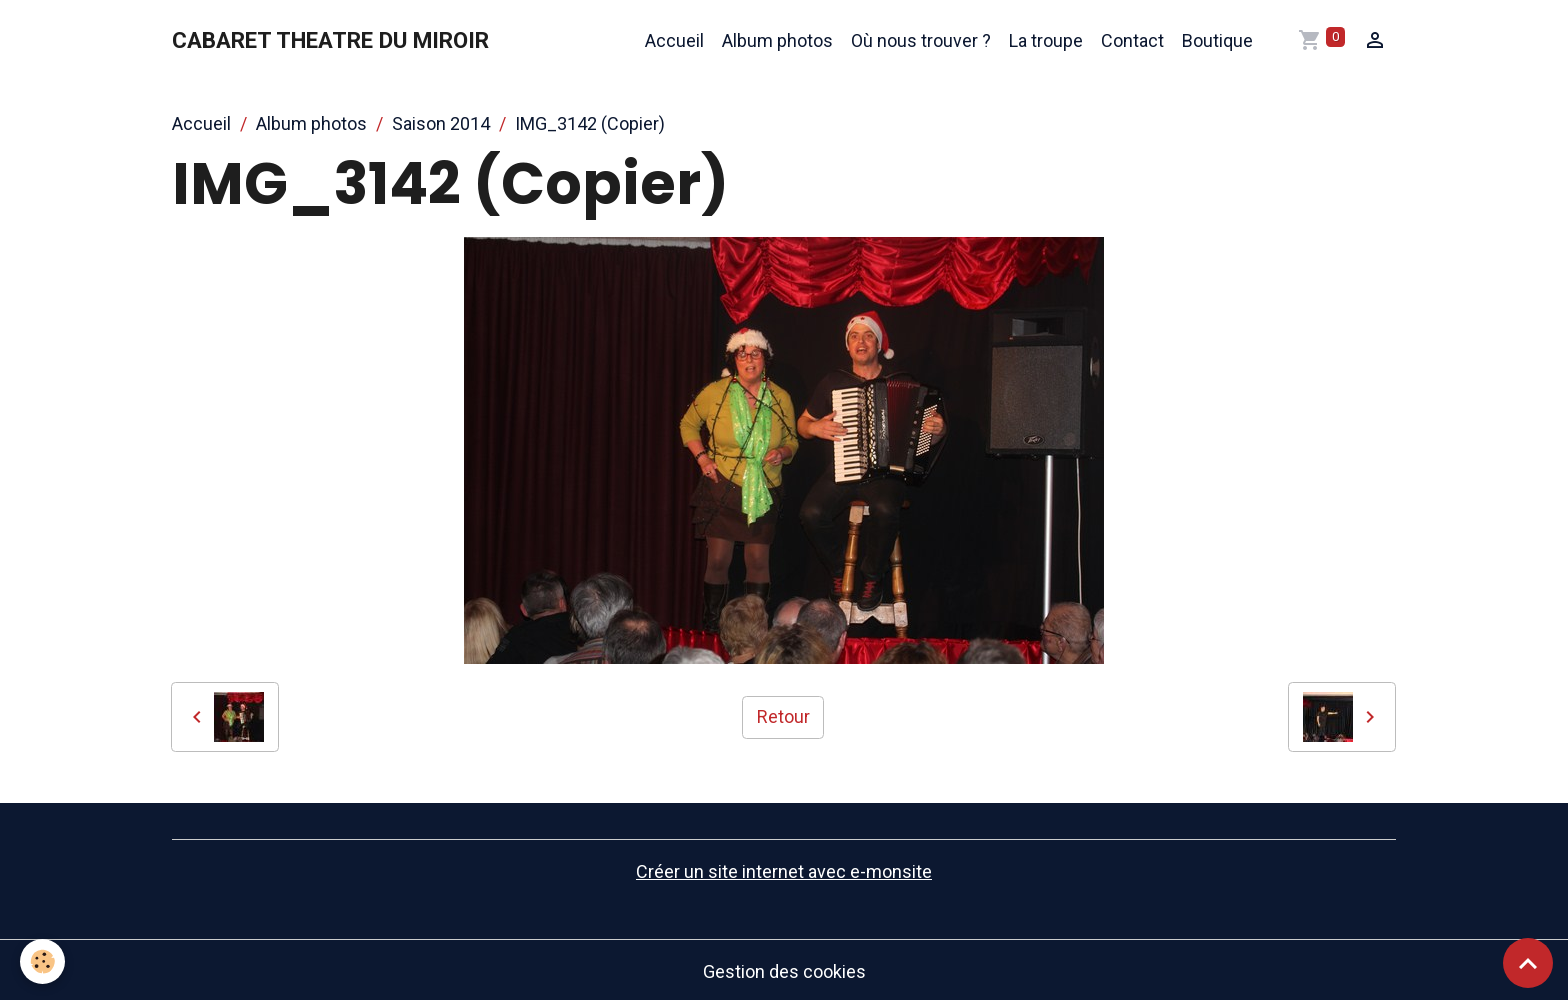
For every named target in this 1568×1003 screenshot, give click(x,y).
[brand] (330, 41)
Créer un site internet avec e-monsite (784, 871)
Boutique (1217, 40)
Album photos (777, 40)
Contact (1132, 40)
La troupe (1046, 40)
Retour (783, 716)
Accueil (674, 40)
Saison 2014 (441, 123)
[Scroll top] (1528, 963)
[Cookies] (42, 961)
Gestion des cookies (784, 971)
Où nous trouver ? (921, 40)
